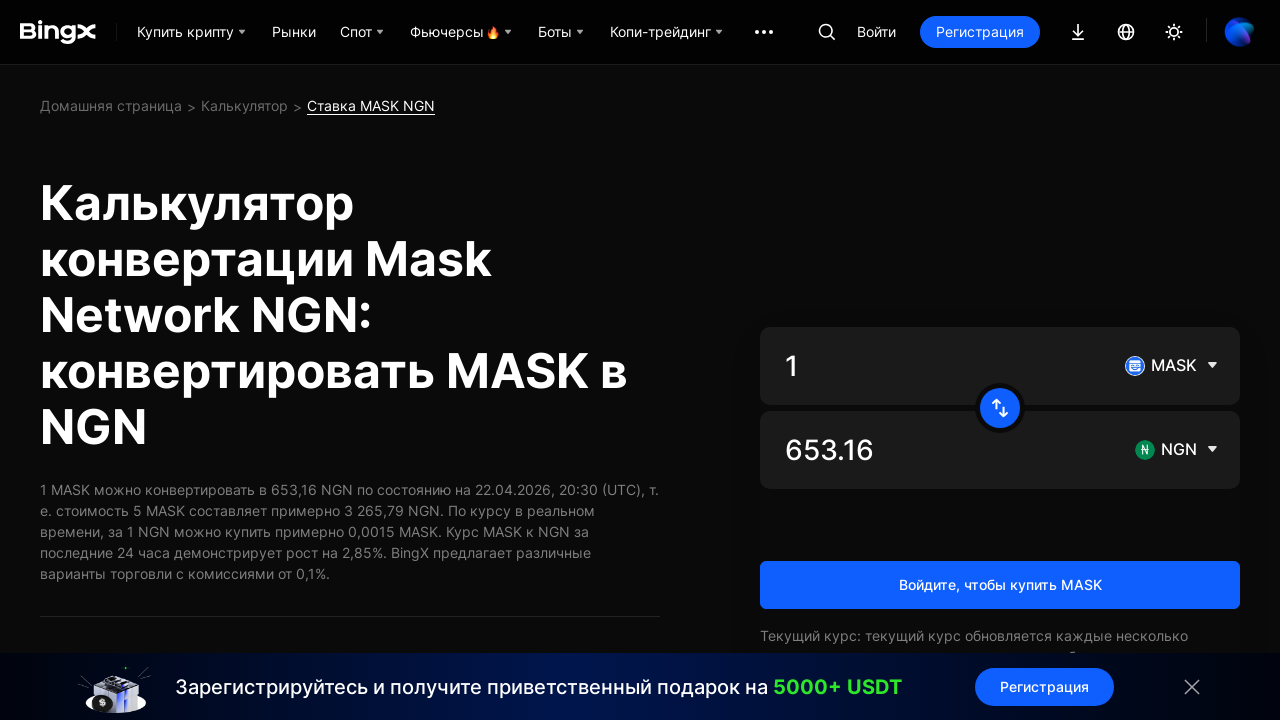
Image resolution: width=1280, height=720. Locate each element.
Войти (876, 31)
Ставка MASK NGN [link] (371, 105)
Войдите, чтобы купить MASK (1000, 584)
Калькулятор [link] (244, 105)
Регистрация (980, 31)
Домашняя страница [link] (111, 105)
